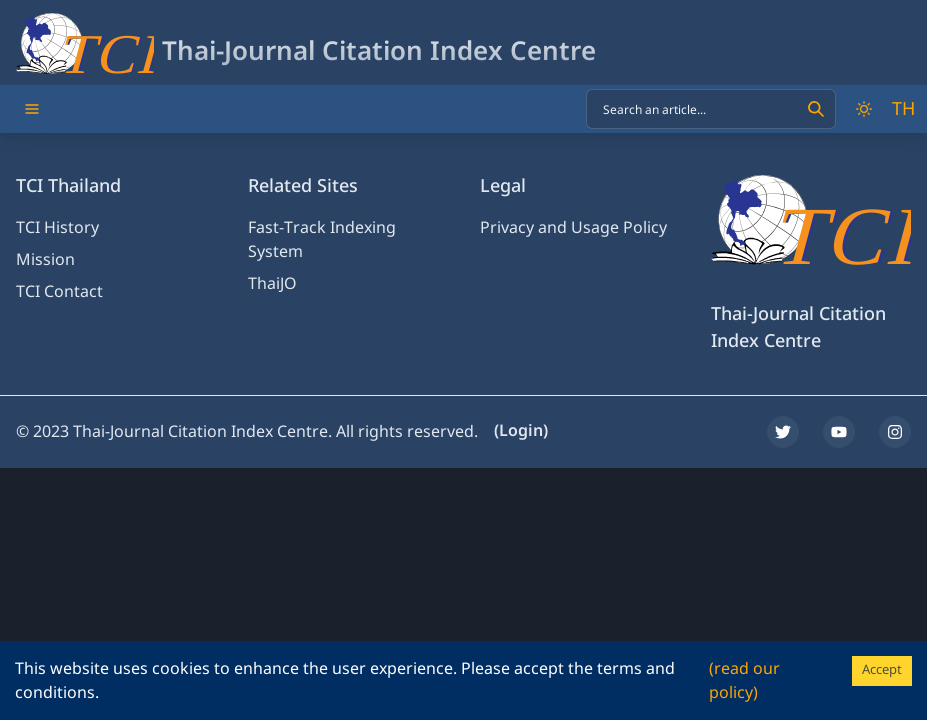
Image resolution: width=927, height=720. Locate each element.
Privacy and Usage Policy (573, 228)
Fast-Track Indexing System (322, 240)
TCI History (57, 228)
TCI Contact (59, 292)
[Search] (816, 109)
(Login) (521, 431)
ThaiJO (272, 284)
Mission (45, 260)
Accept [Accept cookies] (882, 670)
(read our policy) (744, 681)
